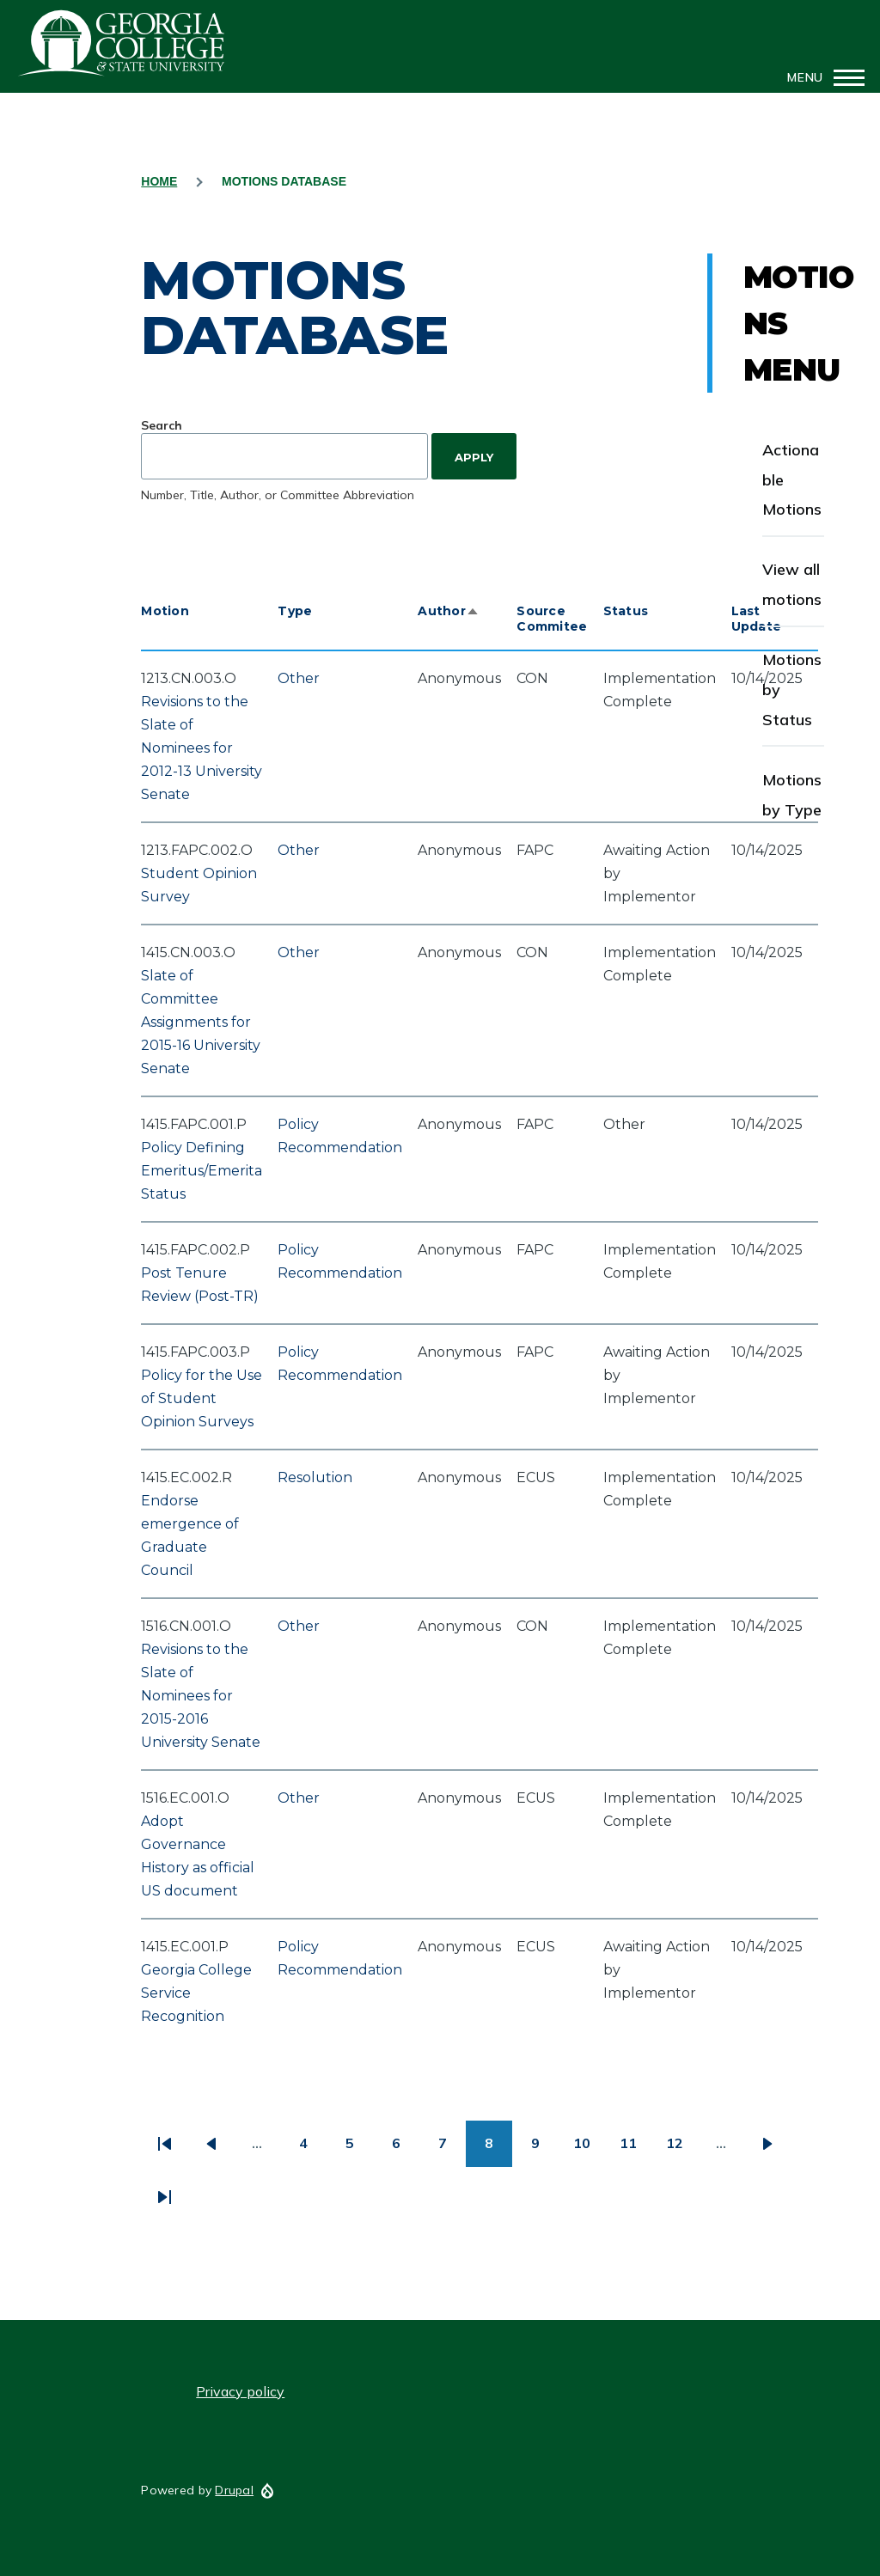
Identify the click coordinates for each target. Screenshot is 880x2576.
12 (682, 2149)
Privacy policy (240, 2391)
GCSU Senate (122, 43)
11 (635, 2149)
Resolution (315, 1477)
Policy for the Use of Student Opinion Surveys (201, 1398)
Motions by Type (792, 795)
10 (589, 2149)
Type (295, 611)
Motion (165, 611)
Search (161, 425)
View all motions (792, 584)
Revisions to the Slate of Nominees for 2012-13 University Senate (201, 748)
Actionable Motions (792, 480)
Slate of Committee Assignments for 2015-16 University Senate (200, 1022)
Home (159, 181)
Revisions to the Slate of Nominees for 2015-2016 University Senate (200, 1695)
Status (626, 611)
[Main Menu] (821, 77)
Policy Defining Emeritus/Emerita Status (201, 1170)
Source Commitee (551, 618)
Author (449, 611)
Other (299, 678)
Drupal (234, 2490)
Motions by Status (792, 689)
